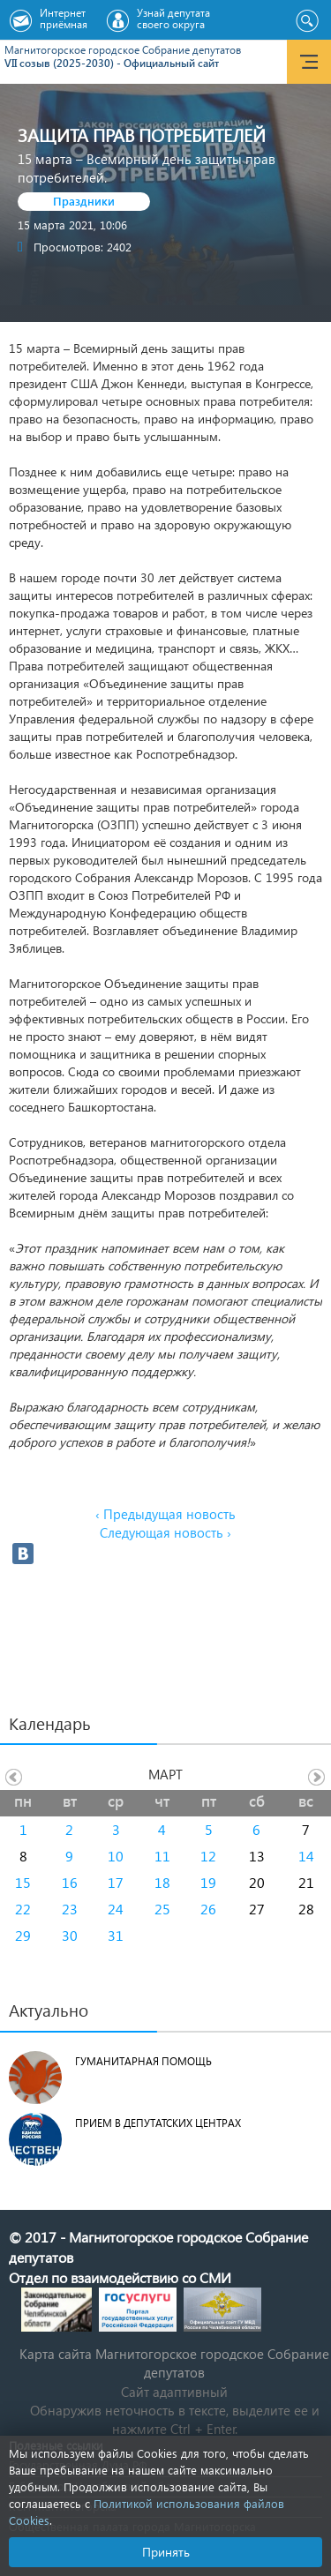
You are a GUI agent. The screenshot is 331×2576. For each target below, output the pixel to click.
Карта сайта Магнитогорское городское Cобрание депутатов (174, 2363)
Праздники (84, 200)
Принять (166, 2551)
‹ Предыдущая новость (165, 1514)
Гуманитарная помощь (143, 2061)
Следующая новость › (165, 1532)
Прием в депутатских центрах (158, 2123)
